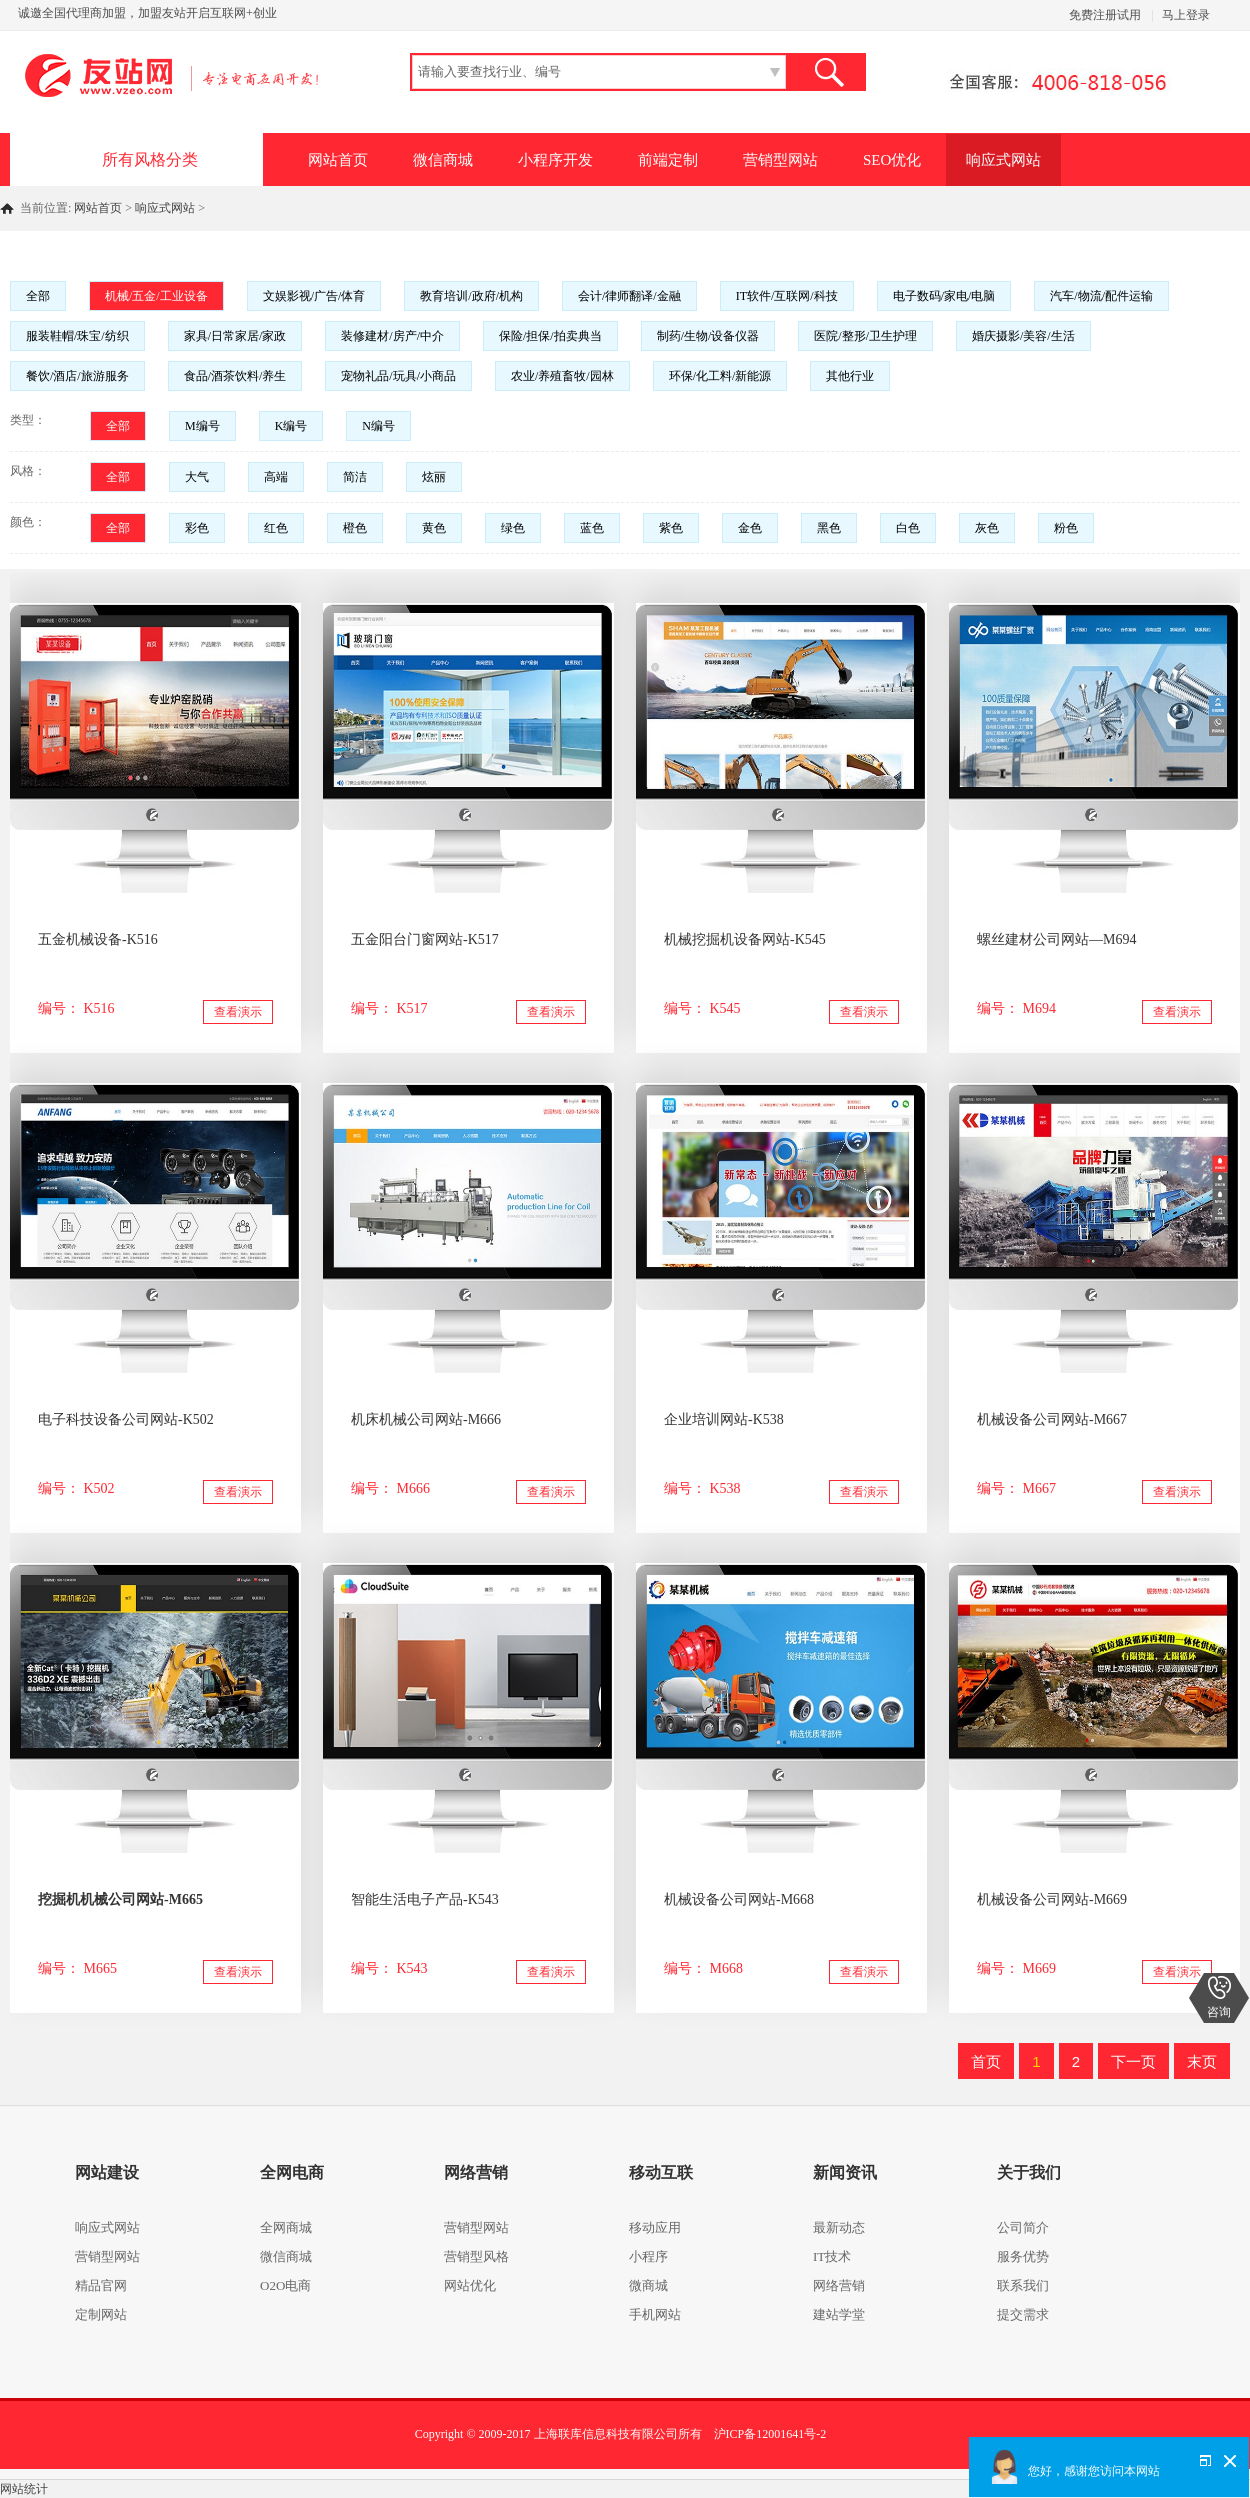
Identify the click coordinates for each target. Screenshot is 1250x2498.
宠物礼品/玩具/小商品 (398, 376)
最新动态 (839, 2227)
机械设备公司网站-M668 (739, 1899)
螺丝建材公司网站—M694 (1056, 939)
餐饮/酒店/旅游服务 (77, 376)
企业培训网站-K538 (724, 1419)
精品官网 (101, 2285)
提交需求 (1023, 2314)
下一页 (1133, 2061)
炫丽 (434, 477)
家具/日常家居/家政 (235, 336)
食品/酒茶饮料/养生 (235, 376)
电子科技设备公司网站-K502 (126, 1419)
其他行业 (850, 376)
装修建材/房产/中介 (392, 336)
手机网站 (655, 2314)
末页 (1202, 2061)
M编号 (202, 426)
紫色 (671, 528)
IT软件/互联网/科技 (787, 296)
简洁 (355, 477)
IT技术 (832, 2256)
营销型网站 (780, 160)
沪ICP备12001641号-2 (770, 2434)
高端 (276, 477)
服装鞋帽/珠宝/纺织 (77, 336)
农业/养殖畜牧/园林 (562, 376)
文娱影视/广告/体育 (314, 296)
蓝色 (592, 528)
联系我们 (1023, 2285)
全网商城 (286, 2227)
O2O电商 (285, 2285)
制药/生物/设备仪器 (708, 336)
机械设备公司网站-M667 (1052, 1419)
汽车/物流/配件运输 (1101, 296)
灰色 (987, 528)
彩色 (197, 528)
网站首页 (338, 160)
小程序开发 (555, 160)
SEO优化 (892, 160)
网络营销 (839, 2285)
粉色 (1066, 528)
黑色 (829, 528)
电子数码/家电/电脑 (944, 296)
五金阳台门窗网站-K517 (425, 939)
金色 (750, 528)
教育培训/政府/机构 (471, 296)
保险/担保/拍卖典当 (550, 336)
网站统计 (24, 2489)
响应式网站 (1003, 160)
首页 (986, 2061)
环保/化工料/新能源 (720, 376)
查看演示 (238, 1012)
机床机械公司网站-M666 (426, 1419)
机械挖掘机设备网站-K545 (745, 939)
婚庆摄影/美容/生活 (1023, 336)
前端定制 (668, 160)
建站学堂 (839, 2314)
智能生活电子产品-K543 (425, 1899)
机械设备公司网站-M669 (1052, 1899)
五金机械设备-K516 (98, 939)
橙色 (355, 528)
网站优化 (470, 2285)
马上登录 (1186, 15)
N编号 (378, 426)
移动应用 (655, 2227)
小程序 (648, 2256)
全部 (38, 296)
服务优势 (1023, 2256)
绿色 (513, 528)
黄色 (434, 528)
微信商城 (443, 160)
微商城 (648, 2285)
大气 (197, 477)
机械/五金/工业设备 (156, 296)
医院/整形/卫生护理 (865, 336)
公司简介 (1023, 2227)
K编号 (291, 426)
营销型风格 (476, 2256)
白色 (908, 528)
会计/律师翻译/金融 (629, 296)
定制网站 (101, 2314)
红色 (276, 528)
